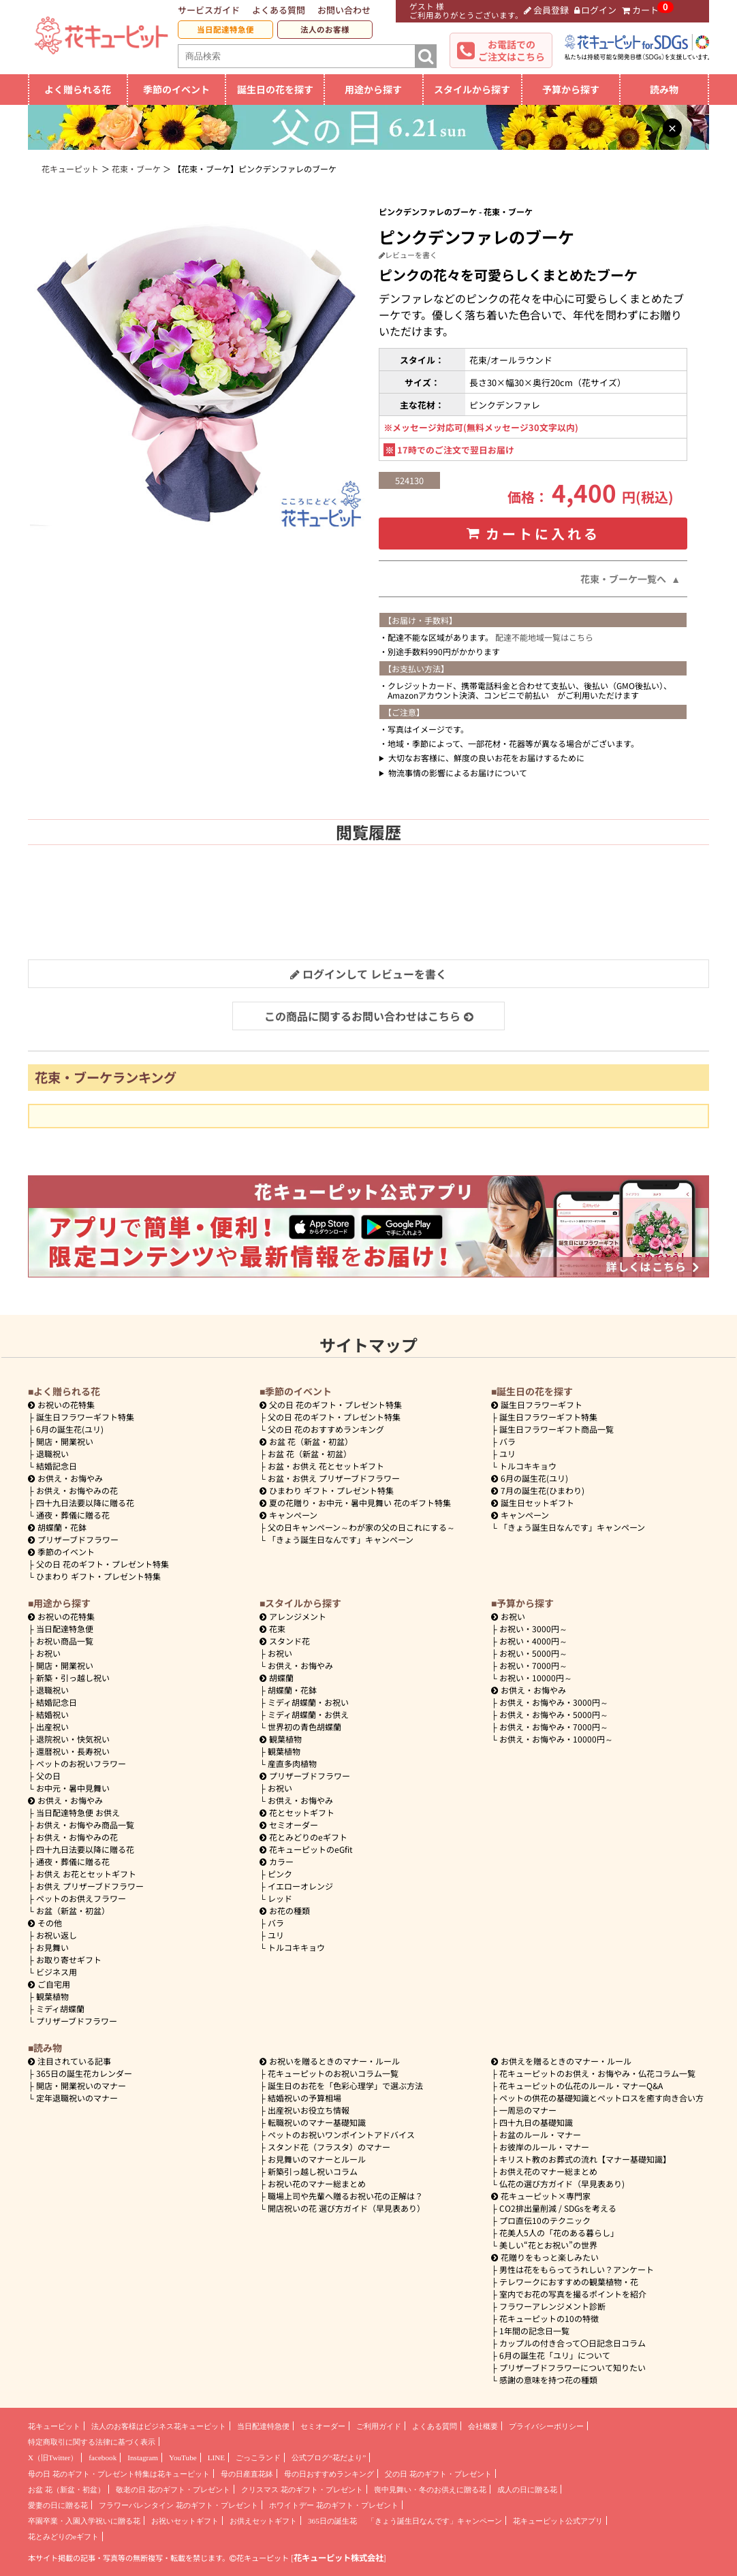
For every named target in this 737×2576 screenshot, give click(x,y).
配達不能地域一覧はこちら (544, 637)
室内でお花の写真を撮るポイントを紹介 (572, 2294)
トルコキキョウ (527, 1466)
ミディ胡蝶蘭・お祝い (308, 1702)
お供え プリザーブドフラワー (90, 1886)
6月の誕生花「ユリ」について (554, 2355)
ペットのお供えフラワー (81, 1898)
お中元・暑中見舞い (73, 1788)
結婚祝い (52, 1714)
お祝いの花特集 (66, 1404)
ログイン (595, 9)
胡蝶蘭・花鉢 (57, 1527)
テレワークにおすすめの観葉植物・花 (568, 2281)
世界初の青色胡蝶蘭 (304, 1726)
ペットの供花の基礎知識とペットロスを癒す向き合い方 (601, 2097)
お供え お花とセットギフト (86, 1873)
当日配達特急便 (225, 29)
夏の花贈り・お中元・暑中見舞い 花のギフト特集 (355, 1502)
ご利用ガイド (378, 2426)
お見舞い (52, 1947)
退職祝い (52, 1453)
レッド (280, 1898)
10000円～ (535, 1677)
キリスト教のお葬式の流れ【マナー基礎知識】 (585, 2159)
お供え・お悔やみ (70, 1478)
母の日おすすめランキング (329, 2474)
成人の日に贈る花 (527, 2489)
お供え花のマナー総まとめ (548, 2171)
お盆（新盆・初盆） (73, 1910)
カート (640, 9)
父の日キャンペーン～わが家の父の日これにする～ (361, 1527)
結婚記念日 (56, 1466)
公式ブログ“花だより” (329, 2457)
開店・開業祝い (64, 1441)
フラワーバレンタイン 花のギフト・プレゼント (178, 2505)
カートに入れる (533, 533)
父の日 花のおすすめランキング (326, 1429)
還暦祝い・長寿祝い (73, 1751)
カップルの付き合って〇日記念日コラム (572, 2343)
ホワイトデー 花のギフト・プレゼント (333, 2505)
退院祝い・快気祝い (73, 1739)
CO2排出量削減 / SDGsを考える (557, 2208)
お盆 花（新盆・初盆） (309, 1453)
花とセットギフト (297, 1812)
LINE (216, 2457)
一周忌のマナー (527, 2110)
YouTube (183, 2457)
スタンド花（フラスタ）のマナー (329, 2146)
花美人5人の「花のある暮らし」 (558, 2232)
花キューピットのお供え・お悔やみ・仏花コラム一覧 (597, 2073)
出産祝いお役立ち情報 (308, 2110)
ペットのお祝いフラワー (81, 1763)
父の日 (48, 1775)
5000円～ (533, 1653)
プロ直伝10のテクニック (545, 2220)
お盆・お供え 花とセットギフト (326, 1466)
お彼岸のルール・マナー (544, 2146)
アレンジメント (293, 1616)
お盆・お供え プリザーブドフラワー (334, 1478)
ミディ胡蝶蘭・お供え (308, 1714)
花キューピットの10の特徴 (549, 2318)
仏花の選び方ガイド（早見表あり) (562, 2183)
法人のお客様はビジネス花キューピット (158, 2426)
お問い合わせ (344, 9)
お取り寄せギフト (68, 1959)
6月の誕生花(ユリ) (70, 1429)
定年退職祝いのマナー (77, 2097)
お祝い (48, 1653)
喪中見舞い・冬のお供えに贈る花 (430, 2489)
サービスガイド (209, 9)
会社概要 (483, 2426)
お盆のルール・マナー (540, 2134)
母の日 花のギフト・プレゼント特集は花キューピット (119, 2474)
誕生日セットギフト (532, 1502)
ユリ (507, 1453)
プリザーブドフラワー (73, 1539)
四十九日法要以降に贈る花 (85, 1502)
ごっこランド (258, 2457)
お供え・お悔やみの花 (77, 1490)
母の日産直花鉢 (247, 2474)
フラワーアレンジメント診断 (552, 2306)
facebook (102, 2457)
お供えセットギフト (263, 2521)
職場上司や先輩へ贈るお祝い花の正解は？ (345, 2195)
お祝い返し (56, 1935)
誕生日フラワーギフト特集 (85, 1416)
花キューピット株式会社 (338, 2557)
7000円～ (533, 1665)
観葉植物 (52, 1996)
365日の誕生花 (332, 2521)
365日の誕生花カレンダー (84, 2073)
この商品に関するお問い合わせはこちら (368, 1016)
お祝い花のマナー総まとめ (317, 2183)
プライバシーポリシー (546, 2426)
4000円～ (533, 1641)
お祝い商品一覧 (64, 1641)
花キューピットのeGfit (306, 1849)
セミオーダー (289, 1824)
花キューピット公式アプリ (558, 2521)
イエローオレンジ (300, 1886)
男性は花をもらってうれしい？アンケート (576, 2269)
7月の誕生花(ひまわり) (537, 1490)
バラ (507, 1441)
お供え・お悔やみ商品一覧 (85, 1824)
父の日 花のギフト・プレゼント (438, 2474)
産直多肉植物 (292, 1763)
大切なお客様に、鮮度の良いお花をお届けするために (486, 757)
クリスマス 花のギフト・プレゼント (302, 2489)
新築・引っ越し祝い (73, 1677)
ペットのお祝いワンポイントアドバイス (341, 2134)
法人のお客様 (324, 29)
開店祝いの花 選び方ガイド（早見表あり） (346, 2208)
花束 (272, 1628)
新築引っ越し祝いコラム (313, 2171)
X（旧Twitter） (53, 2457)
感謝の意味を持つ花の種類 (548, 2379)
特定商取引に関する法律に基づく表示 (91, 2442)
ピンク (280, 1873)
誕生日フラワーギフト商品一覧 (556, 1429)
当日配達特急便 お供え (78, 1812)
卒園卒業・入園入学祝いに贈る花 (84, 2521)
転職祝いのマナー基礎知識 (317, 2122)
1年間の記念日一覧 (534, 2330)
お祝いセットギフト (185, 2521)
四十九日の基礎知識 (536, 2122)
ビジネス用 (56, 1971)
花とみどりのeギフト (303, 1837)
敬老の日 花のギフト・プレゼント (173, 2489)
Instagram (142, 2457)
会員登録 (546, 9)
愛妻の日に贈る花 (58, 2505)
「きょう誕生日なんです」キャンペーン (340, 1539)
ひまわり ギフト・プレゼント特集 (98, 1576)
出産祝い (52, 1726)
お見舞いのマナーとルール (317, 2159)
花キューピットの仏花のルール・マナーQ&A (581, 2085)
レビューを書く (408, 254)
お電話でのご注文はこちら (511, 50)
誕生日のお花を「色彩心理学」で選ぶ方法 (345, 2085)
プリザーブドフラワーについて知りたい (572, 2367)
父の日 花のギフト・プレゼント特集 (102, 1564)
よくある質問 (278, 9)
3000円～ (533, 1628)
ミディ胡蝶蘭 (60, 2008)
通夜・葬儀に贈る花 (73, 1515)
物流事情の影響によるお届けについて (457, 772)
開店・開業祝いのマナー (81, 2085)
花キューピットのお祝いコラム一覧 (333, 2073)
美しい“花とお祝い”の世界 (548, 2245)
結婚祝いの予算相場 (304, 2097)
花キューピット (54, 2426)
